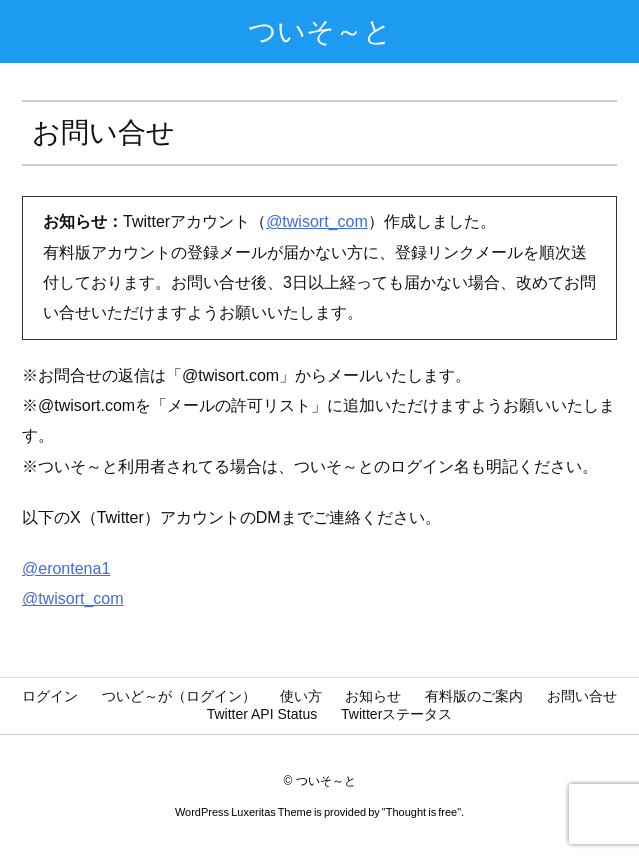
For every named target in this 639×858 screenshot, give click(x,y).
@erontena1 (66, 568)
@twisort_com (317, 221)
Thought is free (421, 812)
